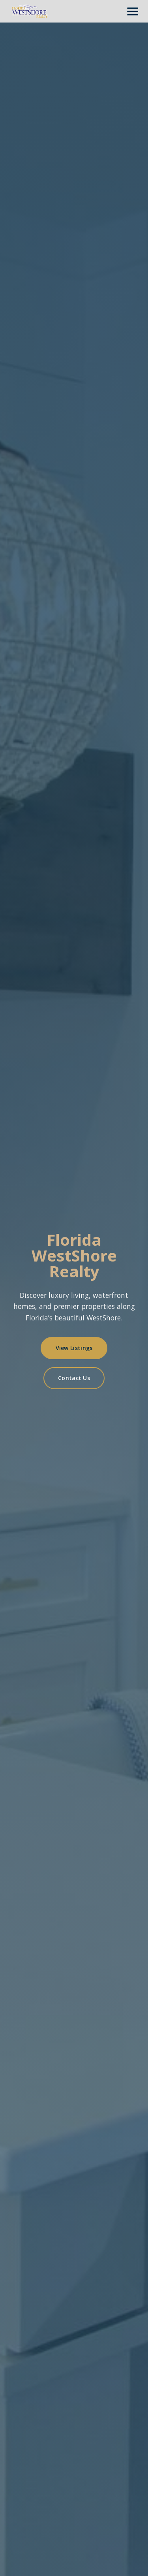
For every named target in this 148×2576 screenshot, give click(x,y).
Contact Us (74, 1378)
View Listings (74, 1348)
